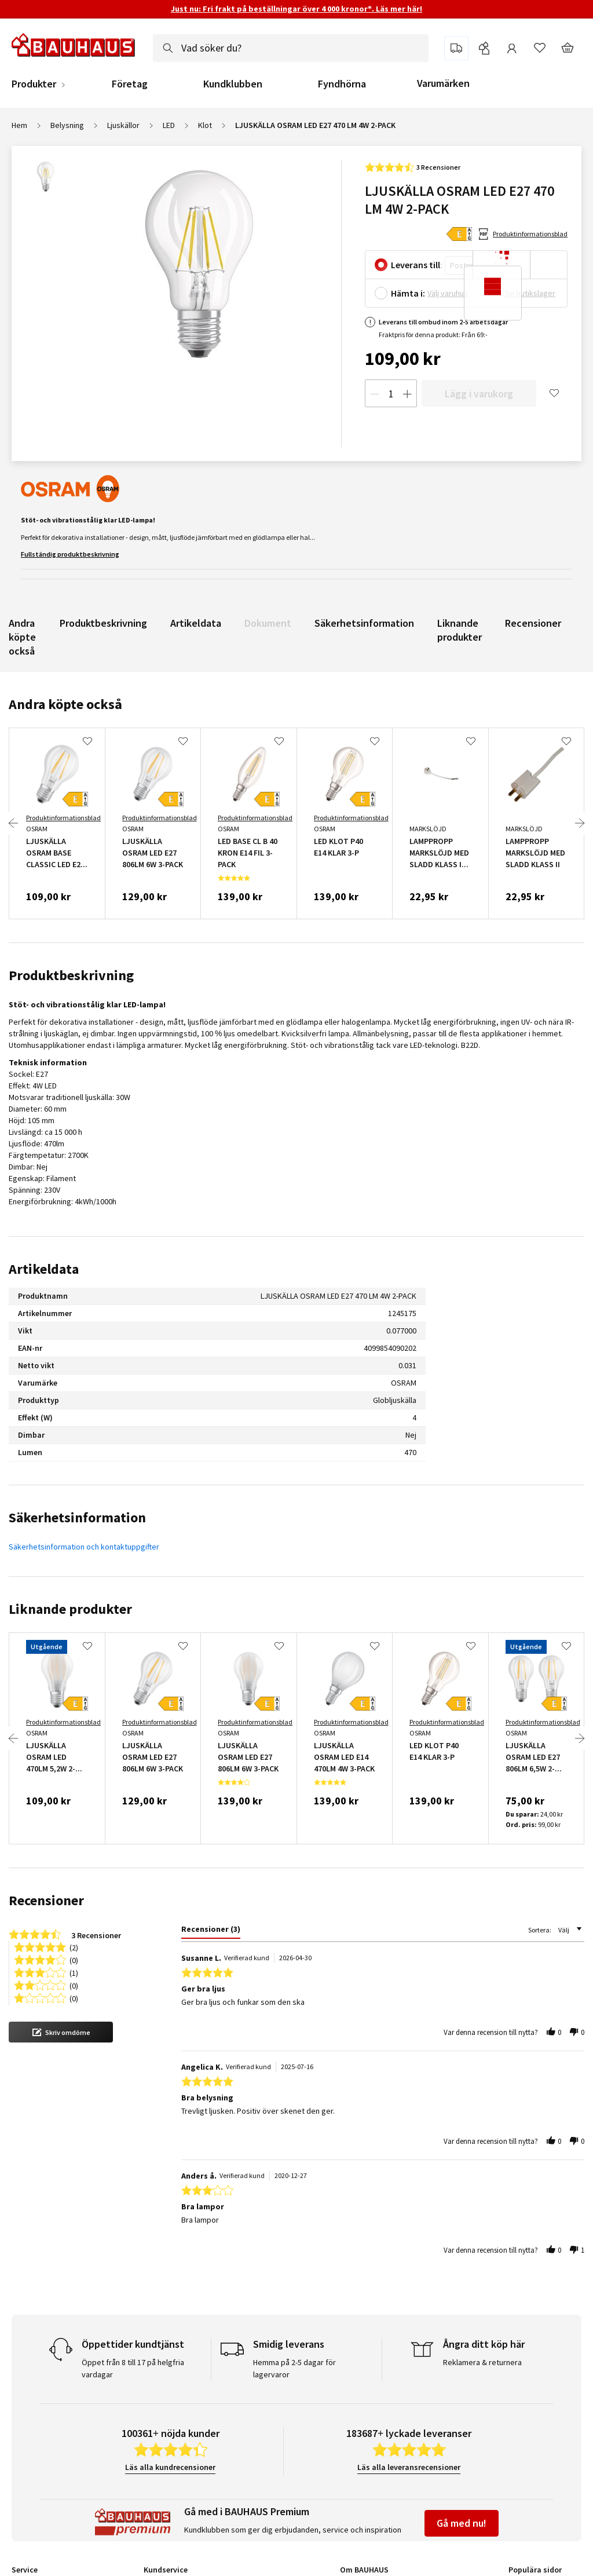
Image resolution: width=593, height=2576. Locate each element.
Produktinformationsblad (530, 233)
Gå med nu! (461, 2523)
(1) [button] (73, 1972)
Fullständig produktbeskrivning (70, 554)
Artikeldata (195, 623)
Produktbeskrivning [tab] (71, 975)
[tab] (209, 1931)
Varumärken (443, 83)
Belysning (67, 125)
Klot (205, 125)
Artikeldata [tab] (44, 1269)
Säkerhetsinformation (364, 623)
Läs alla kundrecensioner (170, 2467)
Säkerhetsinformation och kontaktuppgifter (84, 1546)
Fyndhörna (342, 84)
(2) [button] (73, 1946)
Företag (130, 84)
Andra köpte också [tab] (65, 704)
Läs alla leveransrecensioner (408, 2467)
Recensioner (533, 623)
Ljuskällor (123, 125)
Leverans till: (416, 265)
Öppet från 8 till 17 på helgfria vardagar (133, 2368)
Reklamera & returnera (482, 2362)
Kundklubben (232, 84)
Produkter (34, 84)
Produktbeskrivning (103, 623)
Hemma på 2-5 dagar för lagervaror (294, 2368)
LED (169, 125)
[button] (61, 2032)
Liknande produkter (459, 630)
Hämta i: (408, 293)
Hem (19, 125)
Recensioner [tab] (46, 1900)
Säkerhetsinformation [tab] (77, 1517)
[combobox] (291, 48)
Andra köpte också (22, 636)
